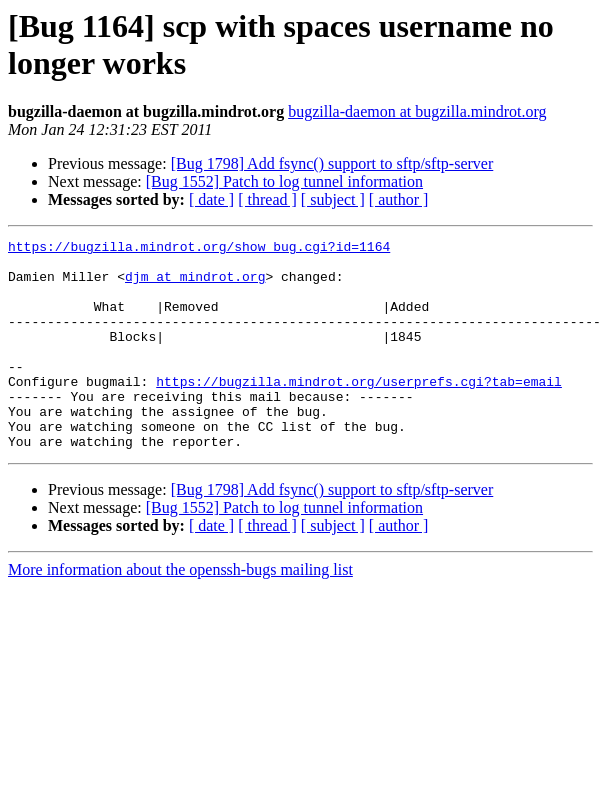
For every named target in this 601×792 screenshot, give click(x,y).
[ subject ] (333, 199)
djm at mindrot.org (195, 285)
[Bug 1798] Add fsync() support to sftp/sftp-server (332, 163)
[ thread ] (267, 199)
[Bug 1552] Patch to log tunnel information (284, 181)
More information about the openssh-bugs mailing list (180, 611)
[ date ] (211, 199)
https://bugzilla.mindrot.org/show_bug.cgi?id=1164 (199, 249)
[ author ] (399, 199)
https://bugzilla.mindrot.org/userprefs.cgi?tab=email (359, 411)
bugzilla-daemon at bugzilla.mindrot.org (417, 111)
